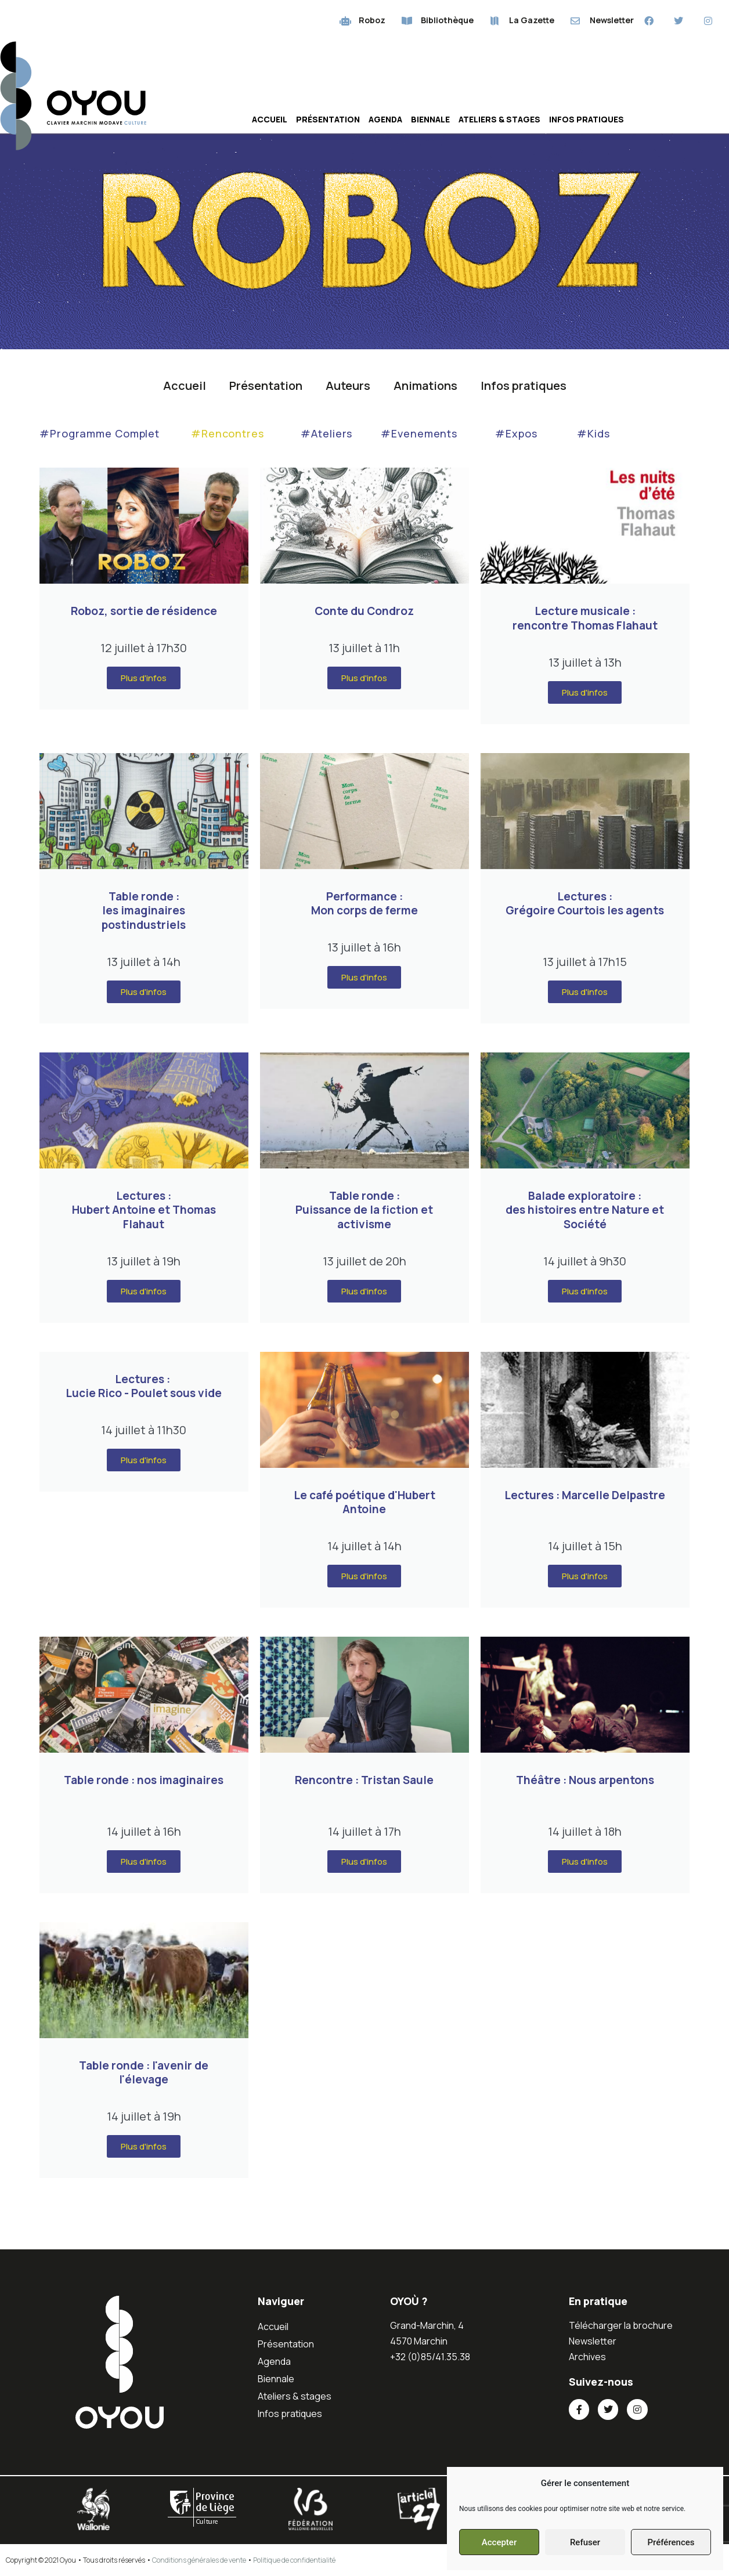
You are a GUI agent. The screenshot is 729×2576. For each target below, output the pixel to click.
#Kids (593, 433)
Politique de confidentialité (294, 2560)
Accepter (499, 2542)
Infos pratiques (586, 119)
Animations (425, 385)
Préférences (670, 2542)
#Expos (516, 433)
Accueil (269, 119)
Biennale (430, 119)
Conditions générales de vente (199, 2560)
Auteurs (348, 385)
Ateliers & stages (499, 119)
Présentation (328, 119)
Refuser (585, 2542)
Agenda (385, 119)
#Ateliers (326, 433)
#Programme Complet (99, 433)
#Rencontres (227, 433)
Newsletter (592, 2341)
